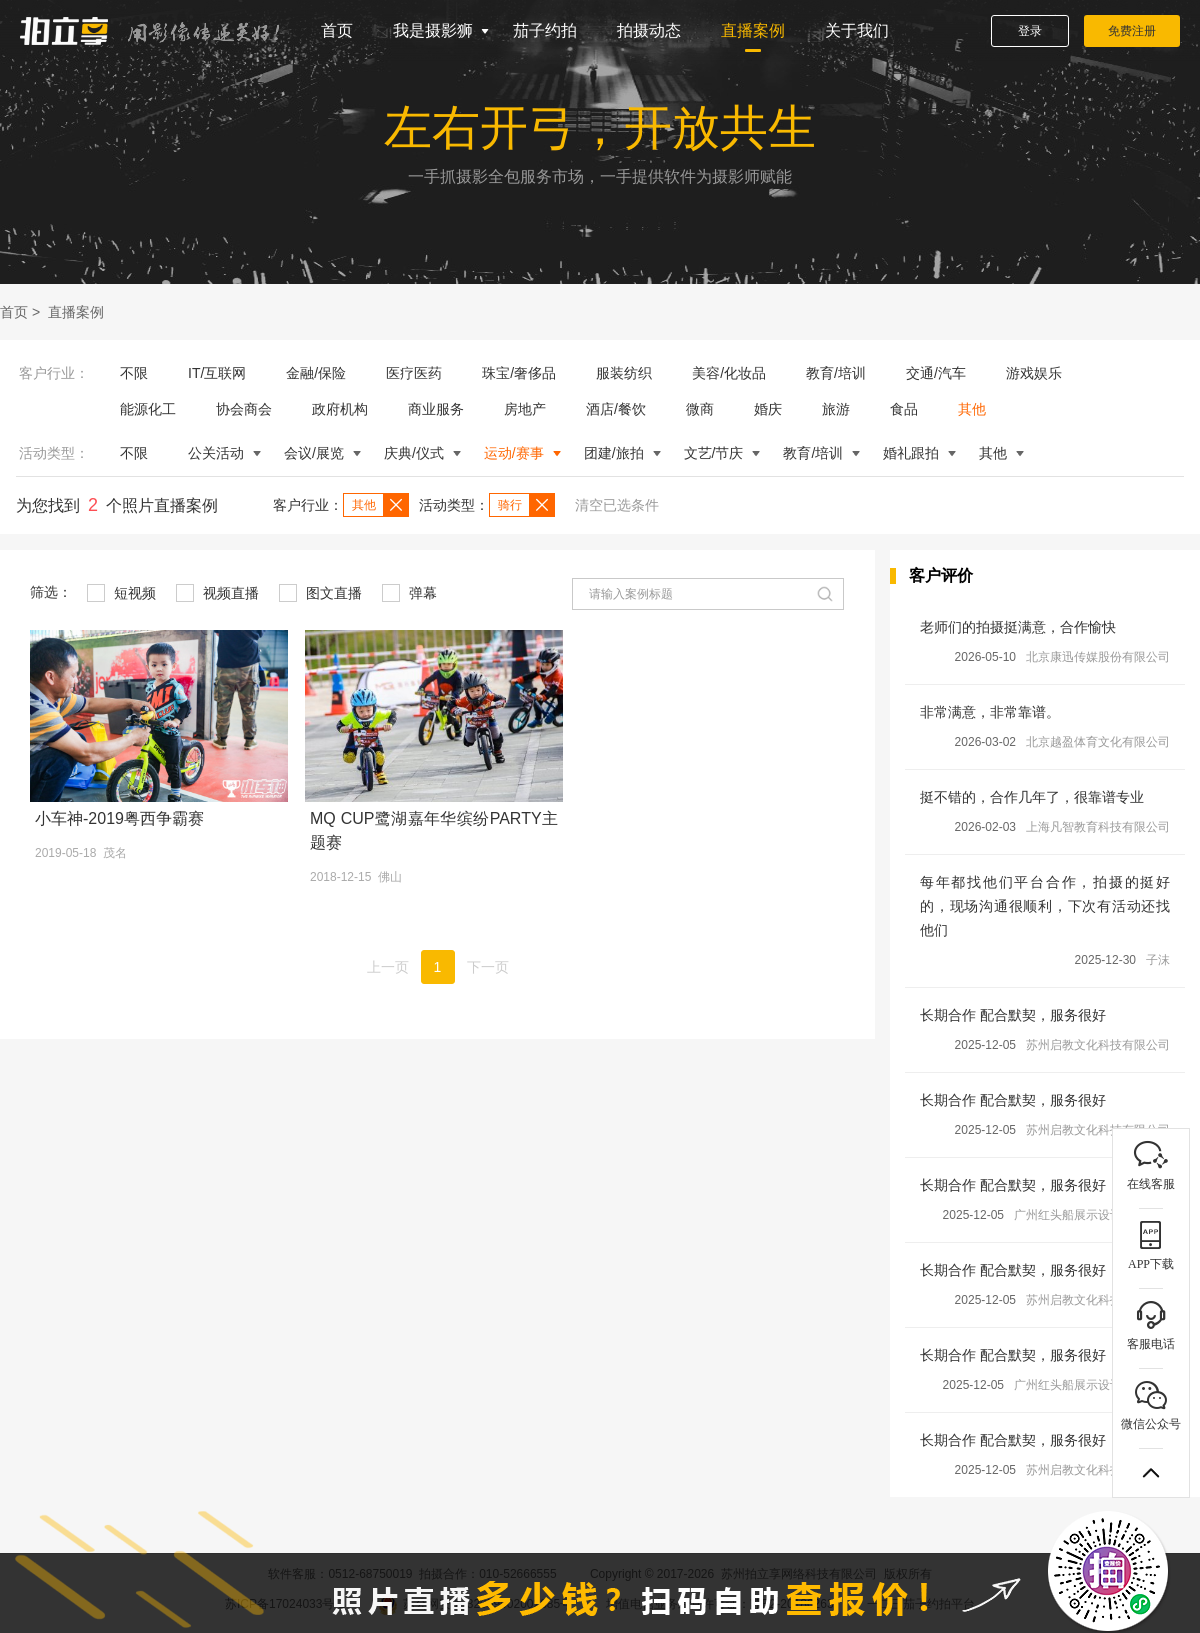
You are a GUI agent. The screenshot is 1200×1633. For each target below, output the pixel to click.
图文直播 (320, 593)
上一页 (388, 967)
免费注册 (1132, 31)
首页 (337, 30)
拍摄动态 (649, 30)
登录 (1030, 31)
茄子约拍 (545, 30)
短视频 (121, 593)
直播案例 (753, 30)
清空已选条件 (617, 505)
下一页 (488, 967)
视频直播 (217, 593)
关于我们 (857, 30)
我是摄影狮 (433, 30)
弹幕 (409, 593)
